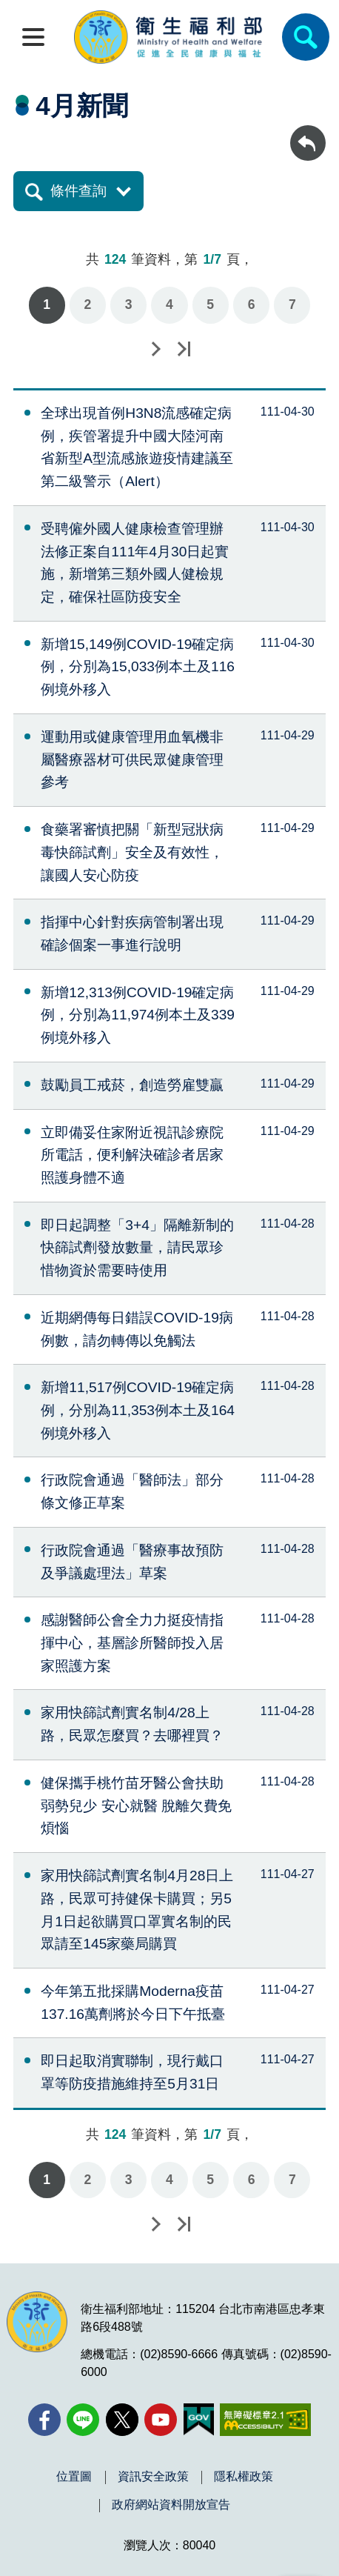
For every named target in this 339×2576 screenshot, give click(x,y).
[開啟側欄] (33, 37)
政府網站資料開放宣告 (171, 2505)
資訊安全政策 (153, 2477)
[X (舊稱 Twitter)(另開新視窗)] (122, 2419)
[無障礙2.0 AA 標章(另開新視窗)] (265, 2419)
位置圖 (74, 2477)
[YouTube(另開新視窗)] (160, 2419)
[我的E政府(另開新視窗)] (199, 2419)
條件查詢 (78, 191)
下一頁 (155, 349)
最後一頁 (183, 349)
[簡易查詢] (305, 37)
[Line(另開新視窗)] (83, 2419)
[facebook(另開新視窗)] (44, 2419)
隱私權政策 (243, 2477)
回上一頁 (308, 132)
